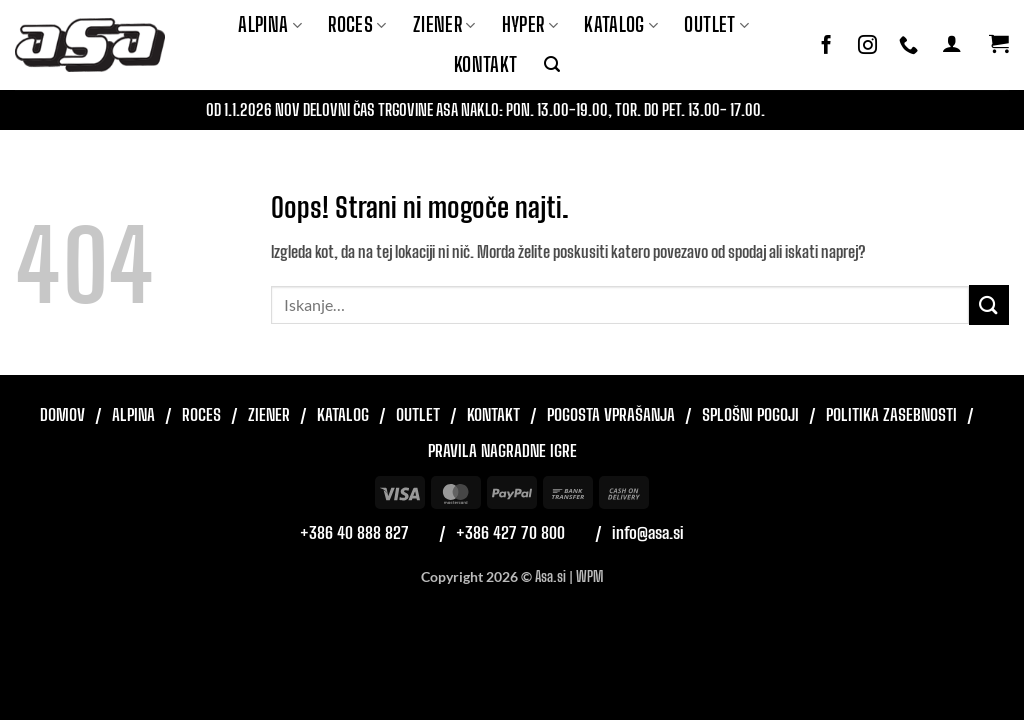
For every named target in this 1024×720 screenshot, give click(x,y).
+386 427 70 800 (510, 532)
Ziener (269, 414)
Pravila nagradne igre (502, 450)
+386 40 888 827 (354, 532)
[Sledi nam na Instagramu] (867, 45)
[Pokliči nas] (908, 45)
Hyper (530, 24)
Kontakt (486, 64)
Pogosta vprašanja (611, 414)
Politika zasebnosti (891, 414)
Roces (201, 414)
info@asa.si (648, 532)
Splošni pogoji (750, 414)
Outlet (716, 24)
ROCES (357, 24)
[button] (552, 64)
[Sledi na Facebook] (826, 45)
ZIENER (444, 24)
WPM (589, 576)
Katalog (621, 24)
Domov (62, 414)
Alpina (270, 24)
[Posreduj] (989, 304)
